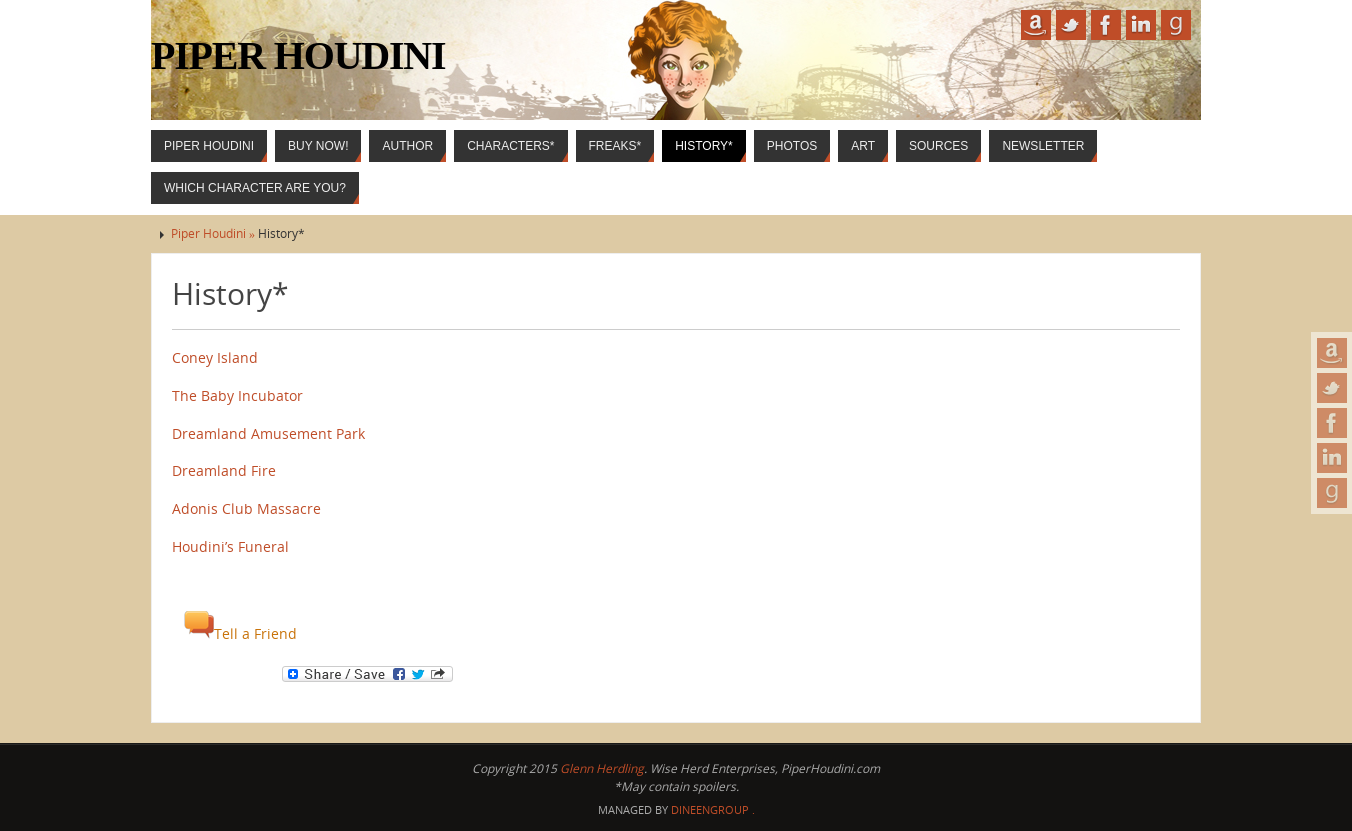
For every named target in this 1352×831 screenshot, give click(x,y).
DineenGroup (710, 809)
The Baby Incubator (237, 395)
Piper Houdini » (214, 233)
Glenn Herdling (602, 768)
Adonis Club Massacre (246, 508)
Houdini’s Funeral (230, 546)
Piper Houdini (298, 56)
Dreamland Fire (224, 470)
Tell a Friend (240, 633)
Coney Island (215, 357)
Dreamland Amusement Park (268, 433)
